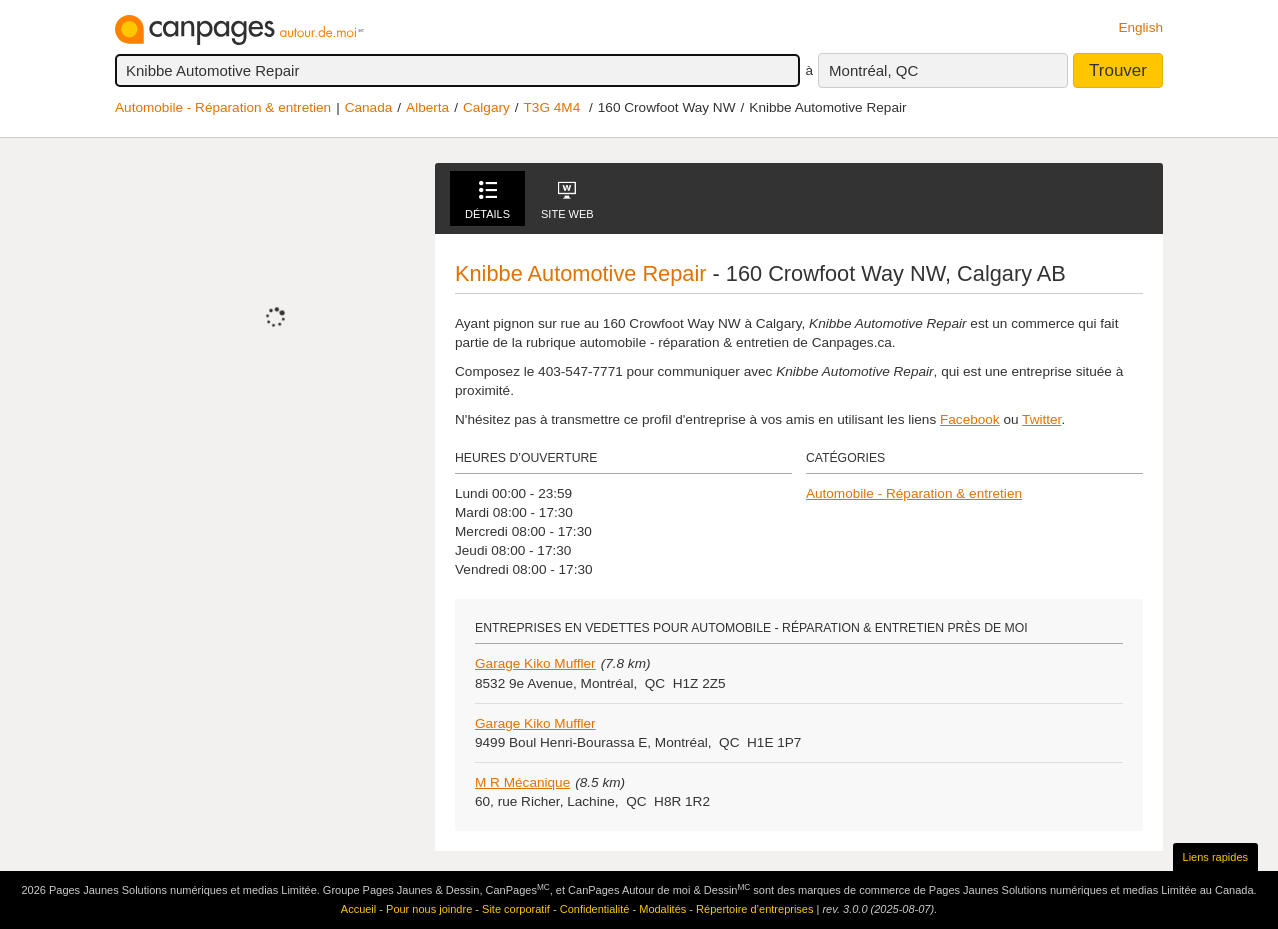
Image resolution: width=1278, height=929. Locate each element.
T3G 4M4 (552, 107)
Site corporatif (516, 909)
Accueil (358, 909)
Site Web (567, 200)
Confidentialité (595, 909)
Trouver (1118, 70)
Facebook (970, 419)
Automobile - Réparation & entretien (223, 107)
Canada (369, 107)
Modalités (662, 909)
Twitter (1041, 419)
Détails (487, 200)
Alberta (427, 107)
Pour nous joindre (429, 909)
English (1140, 27)
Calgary (486, 107)
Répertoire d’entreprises (754, 909)
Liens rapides (1215, 857)
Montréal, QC (873, 70)
